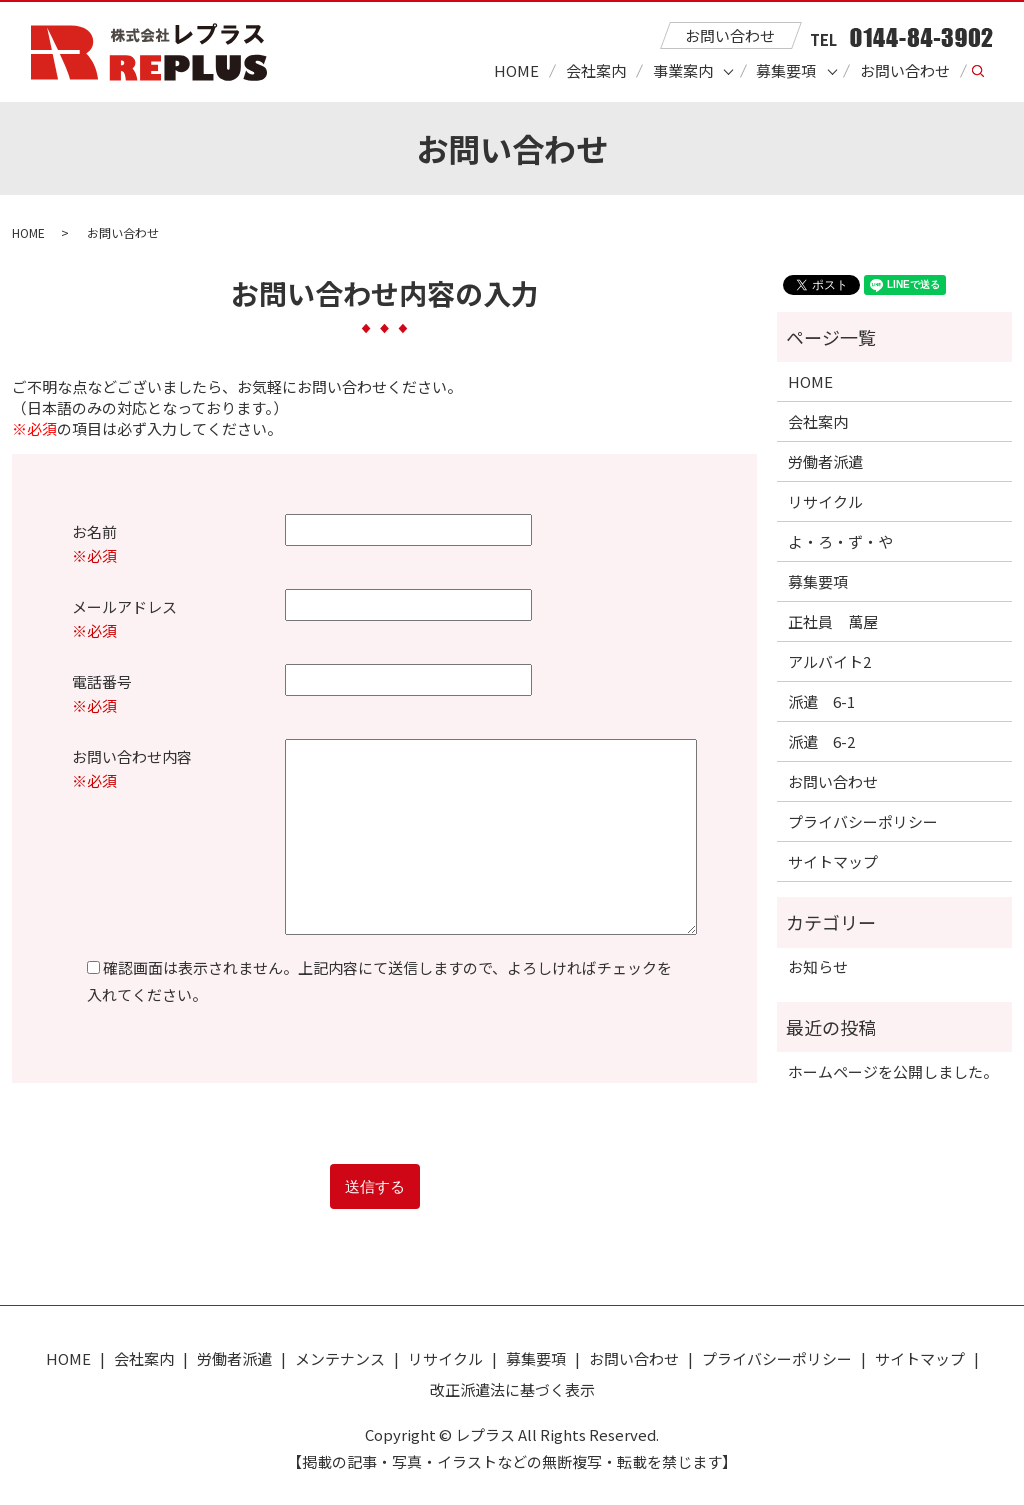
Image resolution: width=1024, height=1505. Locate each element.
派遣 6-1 (821, 701)
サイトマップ (833, 861)
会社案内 (596, 70)
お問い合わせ (905, 70)
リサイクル (825, 501)
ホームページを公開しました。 (893, 1071)
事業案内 (683, 70)
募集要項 (786, 70)
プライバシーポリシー (863, 821)
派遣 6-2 (821, 741)
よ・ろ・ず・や (840, 541)
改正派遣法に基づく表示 (512, 1389)
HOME (516, 70)
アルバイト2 (829, 661)
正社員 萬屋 (833, 621)
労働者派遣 (825, 461)
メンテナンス (340, 1358)
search (987, 71)
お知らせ (818, 966)
